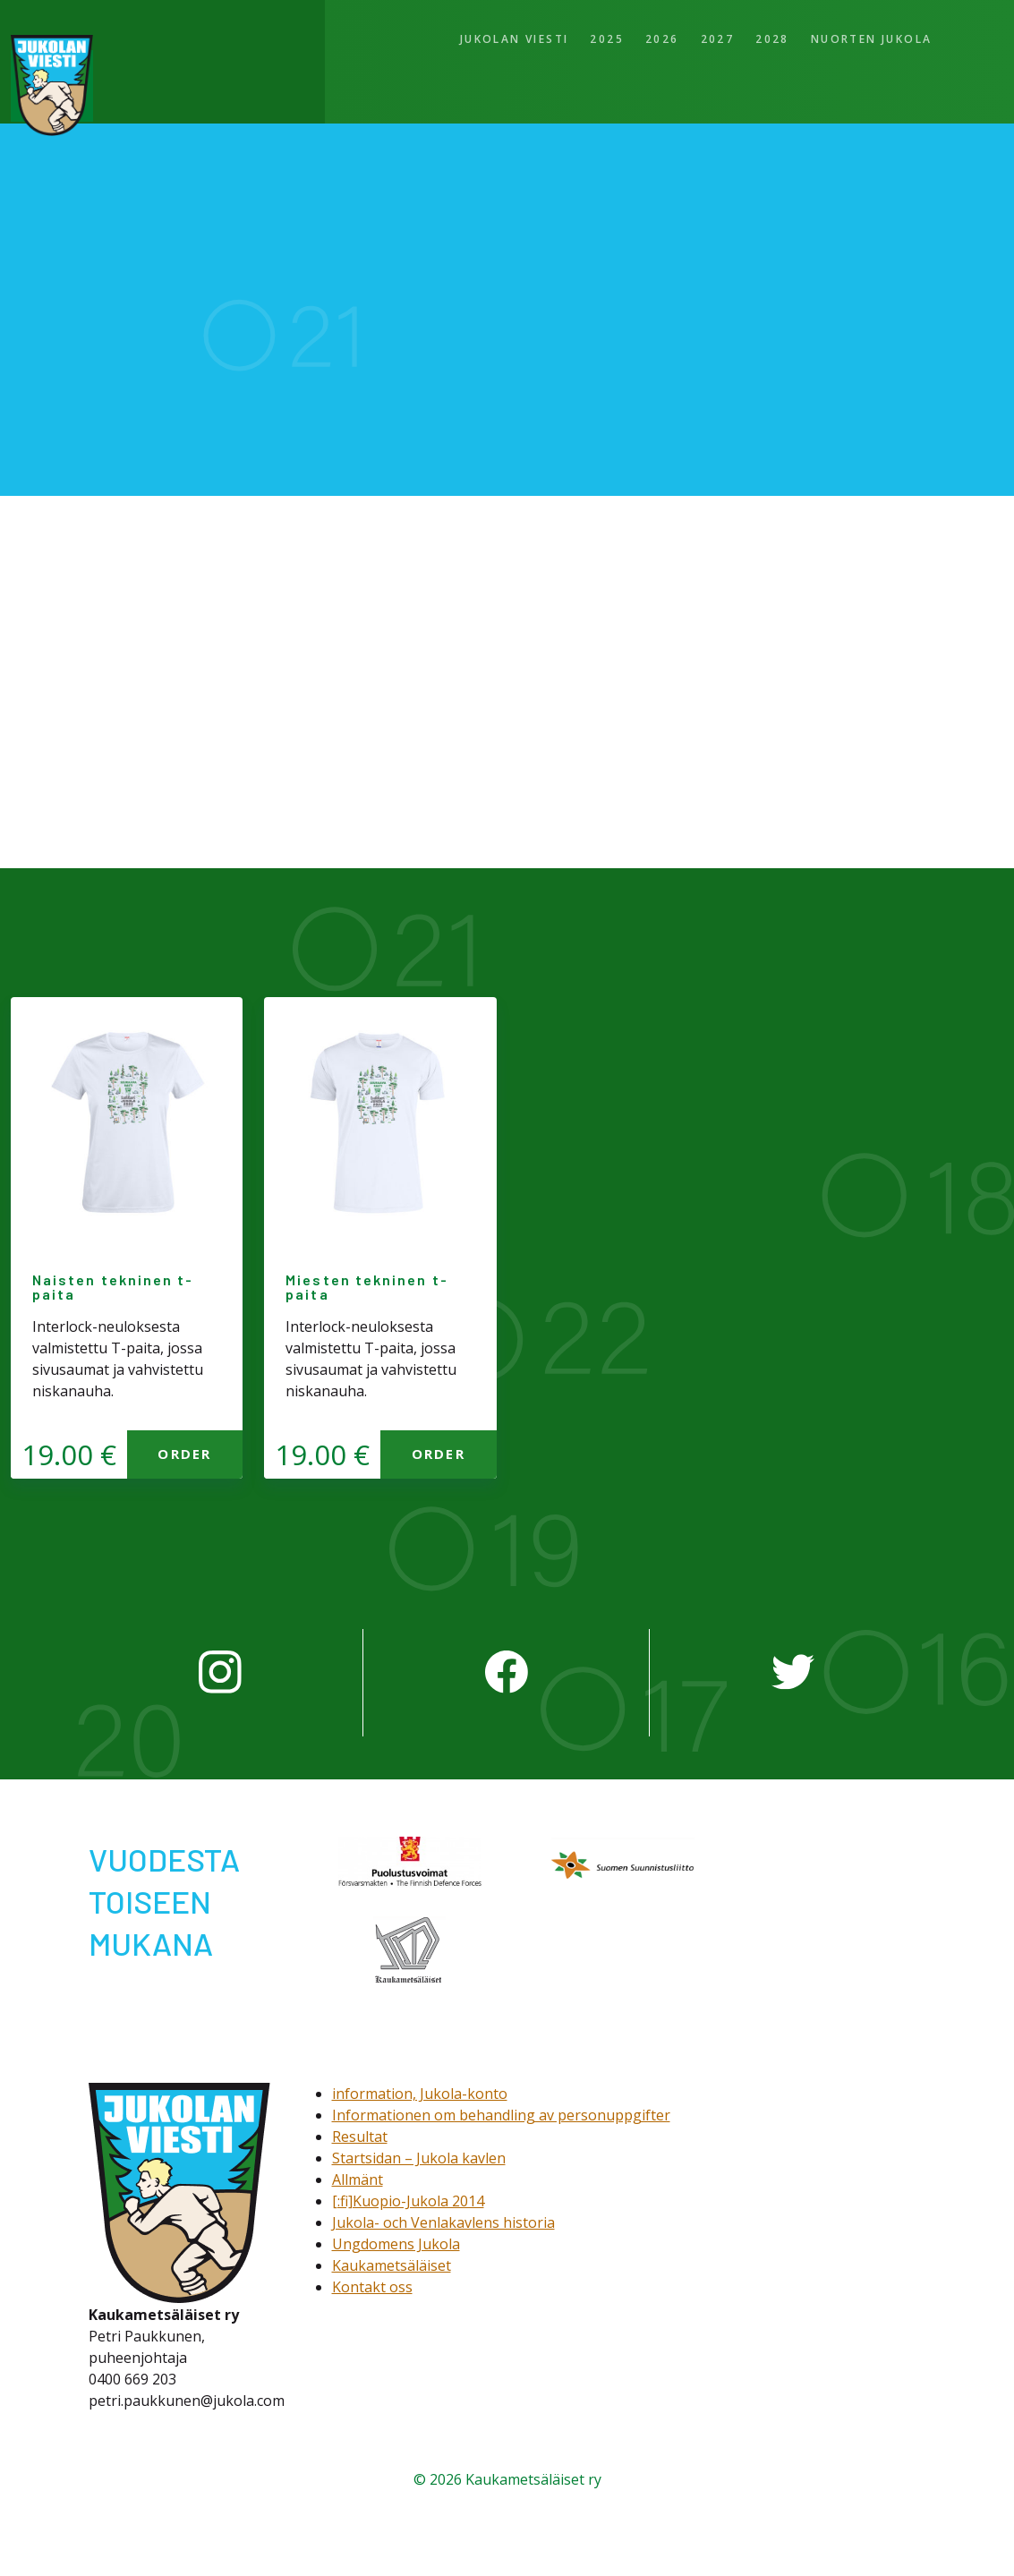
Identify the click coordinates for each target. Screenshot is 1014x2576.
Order (184, 1454)
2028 (772, 39)
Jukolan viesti (514, 39)
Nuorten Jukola (872, 39)
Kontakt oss (372, 2287)
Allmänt (357, 2179)
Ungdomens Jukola (396, 2244)
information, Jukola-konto (419, 2093)
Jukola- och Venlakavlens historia (443, 2222)
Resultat (360, 2136)
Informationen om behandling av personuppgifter (501, 2115)
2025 (607, 39)
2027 (718, 39)
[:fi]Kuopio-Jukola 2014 (408, 2201)
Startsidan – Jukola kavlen (419, 2158)
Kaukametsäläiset (391, 2265)
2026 (662, 39)
